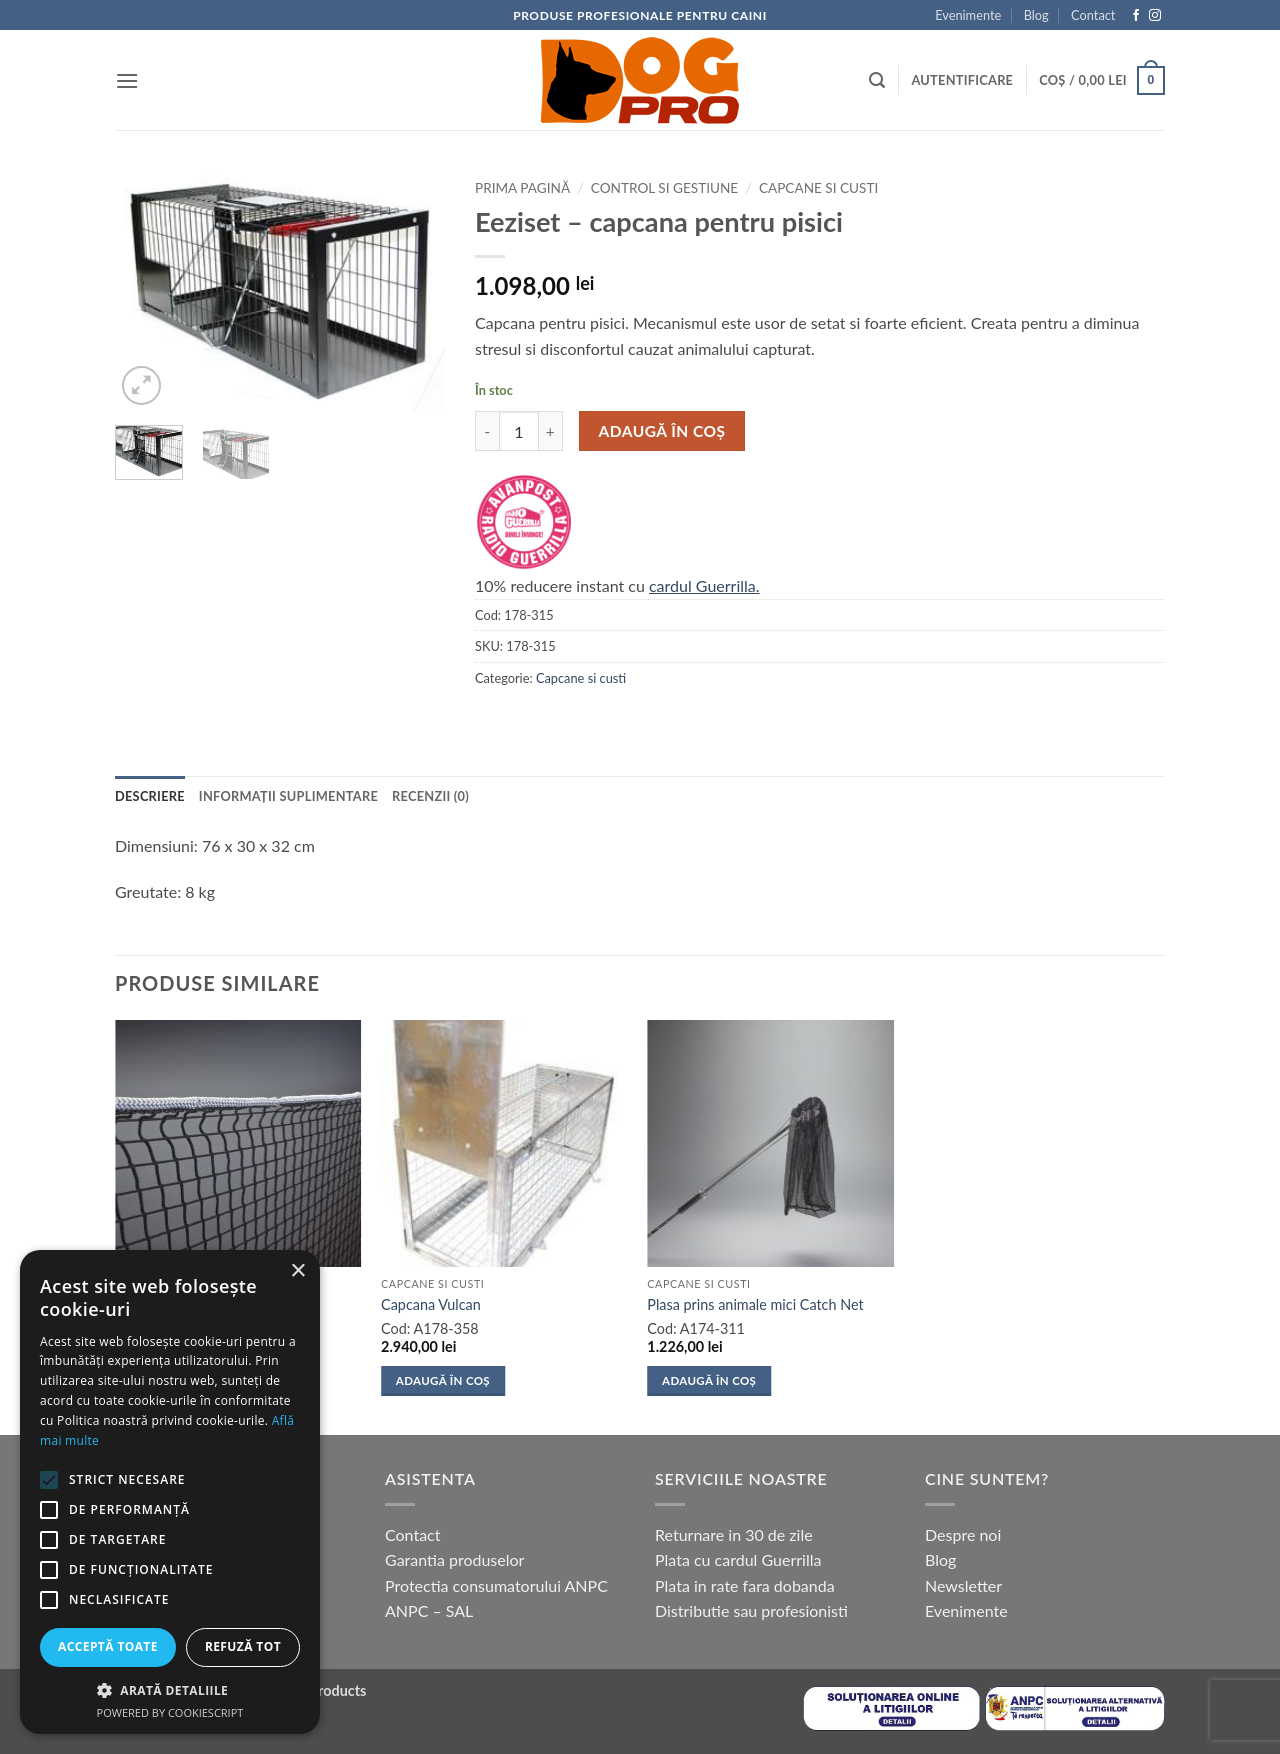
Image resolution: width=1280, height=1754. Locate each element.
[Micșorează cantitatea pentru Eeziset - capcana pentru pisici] (487, 431)
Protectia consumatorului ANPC (496, 1585)
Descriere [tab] (150, 796)
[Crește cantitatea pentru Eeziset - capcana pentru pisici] (551, 431)
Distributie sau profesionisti (751, 1610)
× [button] (297, 1271)
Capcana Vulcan (431, 1304)
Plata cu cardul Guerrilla (738, 1559)
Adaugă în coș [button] (443, 1380)
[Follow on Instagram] (1155, 16)
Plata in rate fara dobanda (745, 1585)
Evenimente (968, 15)
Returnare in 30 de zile (734, 1534)
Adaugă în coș (662, 431)
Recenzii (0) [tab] (430, 796)
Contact (1093, 15)
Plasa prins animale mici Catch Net (755, 1304)
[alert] (170, 1492)
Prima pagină (522, 188)
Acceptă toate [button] (108, 1646)
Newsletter (963, 1585)
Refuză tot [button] (243, 1646)
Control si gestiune (664, 188)
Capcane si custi (818, 188)
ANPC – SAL (429, 1610)
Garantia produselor (454, 1559)
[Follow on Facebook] (1136, 16)
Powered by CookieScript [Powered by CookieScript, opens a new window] (170, 1712)
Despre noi (963, 1534)
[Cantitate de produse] (519, 431)
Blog (1036, 15)
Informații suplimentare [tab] (288, 796)
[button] (127, 80)
